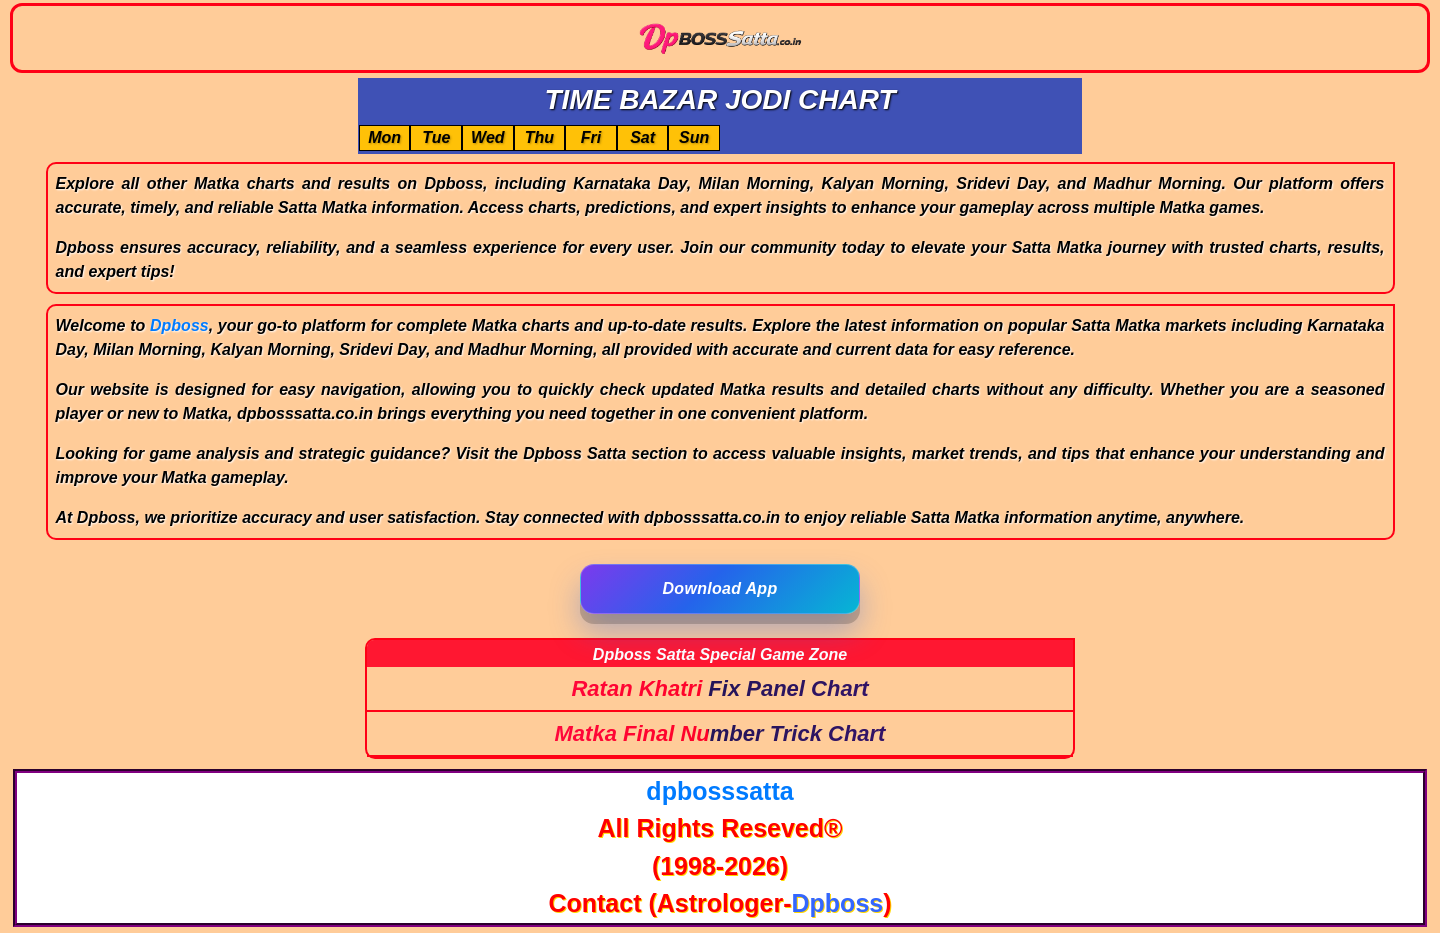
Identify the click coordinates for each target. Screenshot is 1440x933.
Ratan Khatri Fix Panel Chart (719, 688)
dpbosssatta (719, 791)
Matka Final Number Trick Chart (720, 733)
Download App (720, 588)
